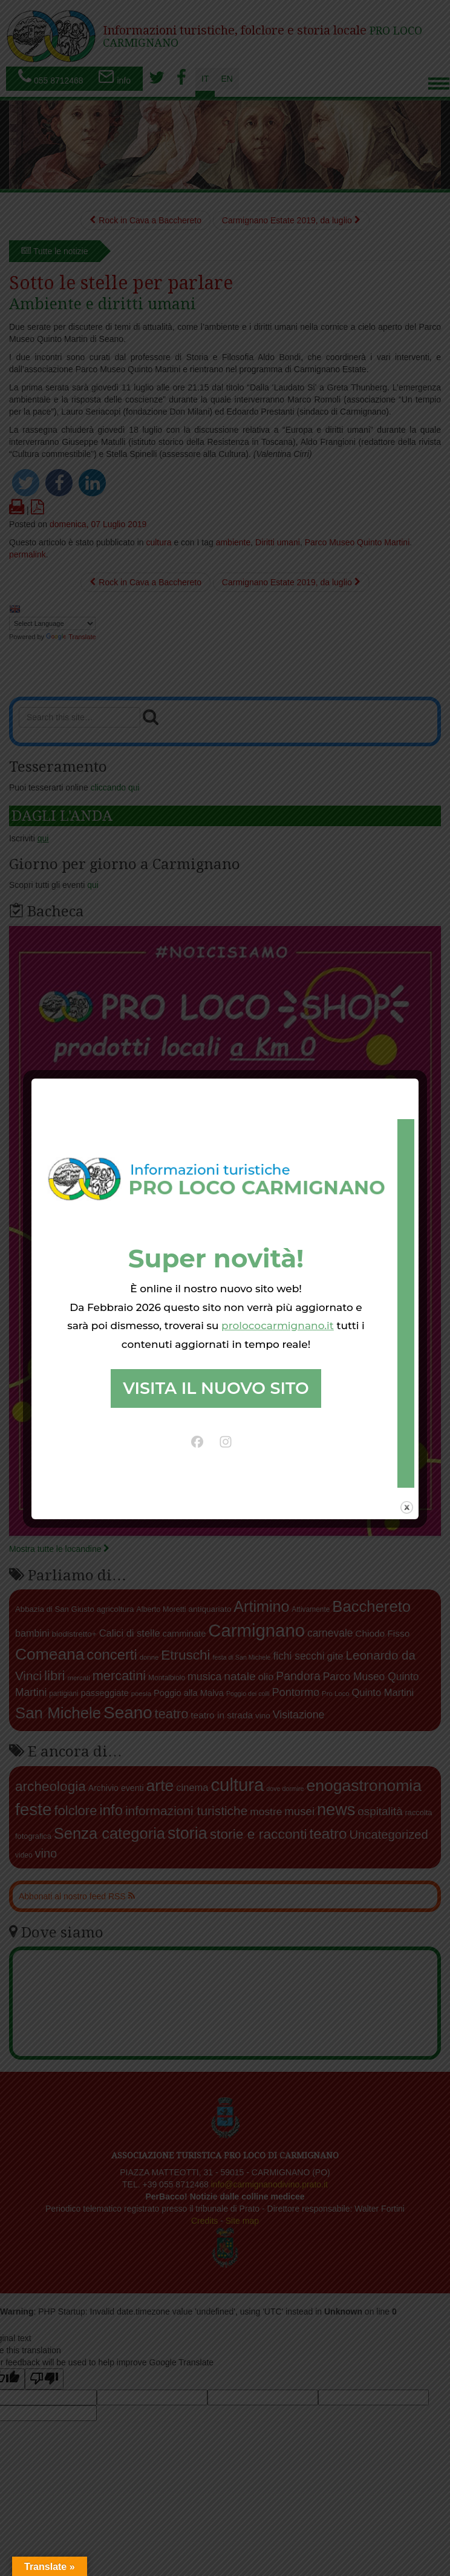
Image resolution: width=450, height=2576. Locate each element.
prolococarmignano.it (277, 1325)
